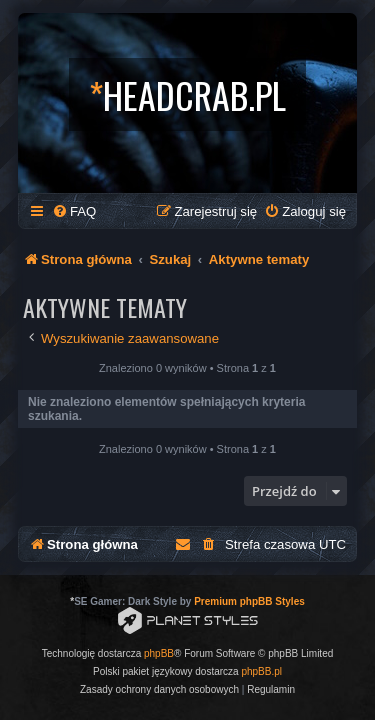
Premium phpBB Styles (249, 601)
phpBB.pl (261, 671)
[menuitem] (74, 211)
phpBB (159, 653)
